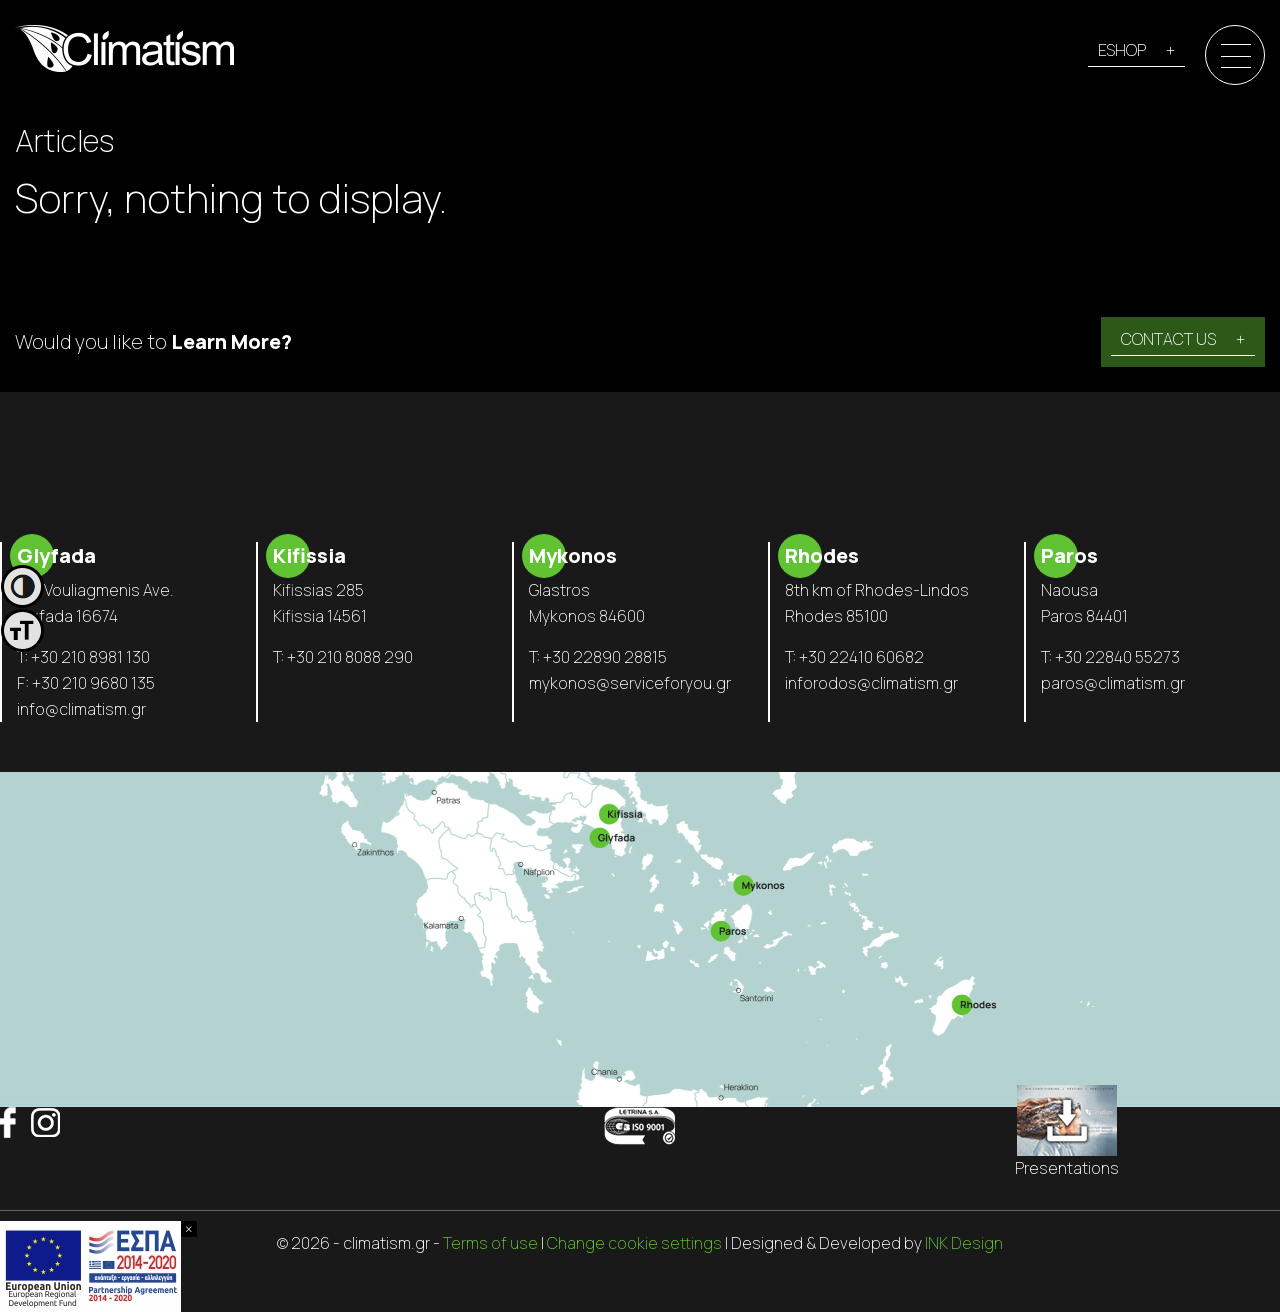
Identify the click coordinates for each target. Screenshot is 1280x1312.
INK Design (964, 1243)
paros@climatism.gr (1113, 683)
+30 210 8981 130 (90, 657)
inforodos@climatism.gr (871, 683)
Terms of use (490, 1243)
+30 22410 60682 (861, 657)
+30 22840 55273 (1117, 657)
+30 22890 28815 (605, 657)
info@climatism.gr (81, 709)
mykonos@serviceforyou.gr (630, 683)
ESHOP (1122, 50)
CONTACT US (1168, 339)
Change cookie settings (634, 1243)
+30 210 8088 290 (350, 657)
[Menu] (1236, 56)
